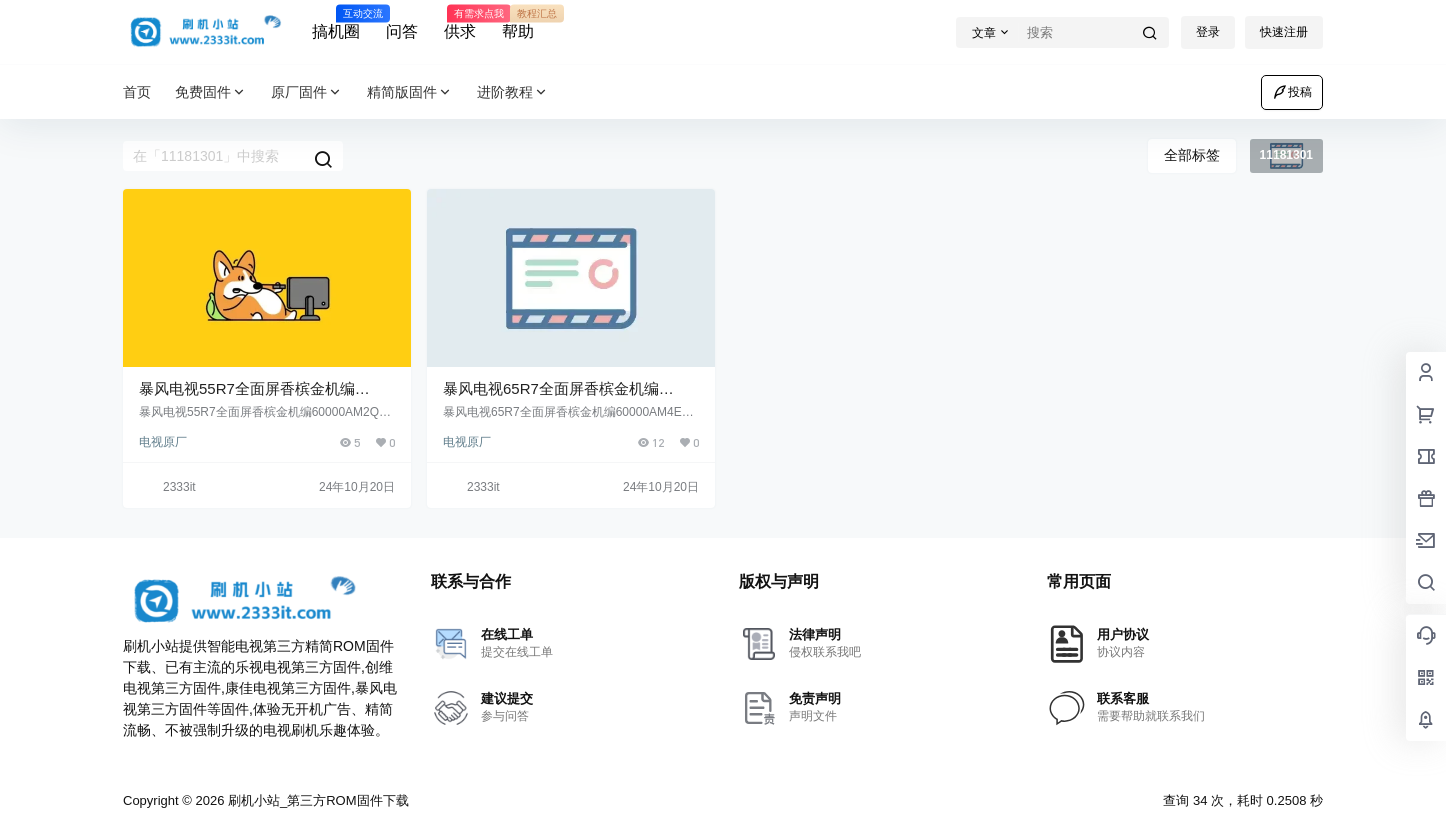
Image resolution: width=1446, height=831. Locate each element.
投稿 (1292, 92)
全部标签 (1192, 155)
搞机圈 (336, 23)
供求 (460, 23)
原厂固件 (307, 92)
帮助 (518, 23)
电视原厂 (163, 442)
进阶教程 (513, 92)
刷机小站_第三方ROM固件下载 (316, 800)
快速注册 (1284, 32)
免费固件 (211, 92)
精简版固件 (410, 92)
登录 (1208, 32)
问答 (402, 31)
